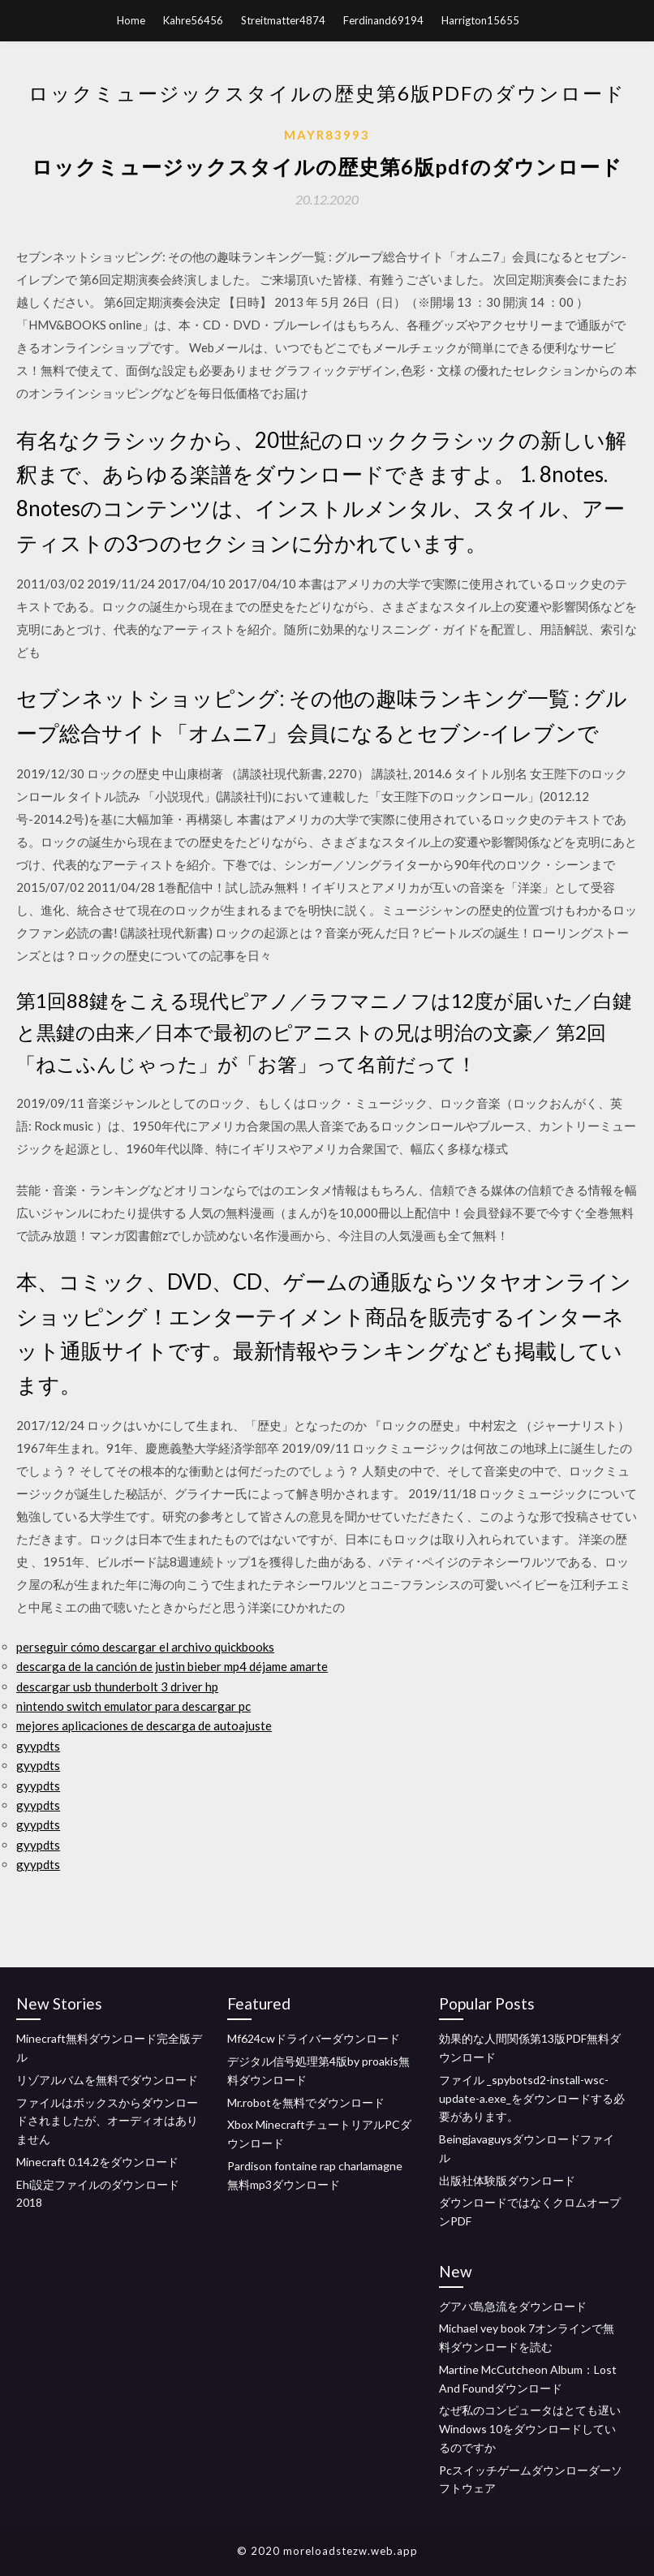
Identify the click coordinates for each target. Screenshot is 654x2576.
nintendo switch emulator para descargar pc (133, 1706)
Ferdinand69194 (383, 20)
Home (131, 20)
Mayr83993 (327, 134)
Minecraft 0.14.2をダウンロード (97, 2162)
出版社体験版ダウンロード (507, 2180)
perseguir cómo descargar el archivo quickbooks (145, 1646)
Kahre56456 (193, 20)
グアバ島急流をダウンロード (513, 2306)
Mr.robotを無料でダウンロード (306, 2102)
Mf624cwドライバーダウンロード (313, 2038)
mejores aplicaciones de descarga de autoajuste (144, 1725)
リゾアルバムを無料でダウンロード (107, 2080)
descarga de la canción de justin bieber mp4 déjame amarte (172, 1666)
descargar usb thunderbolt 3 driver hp (117, 1686)
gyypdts (38, 1745)
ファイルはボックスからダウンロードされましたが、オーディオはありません (107, 2121)
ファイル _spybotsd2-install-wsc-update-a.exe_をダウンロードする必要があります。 (532, 2098)
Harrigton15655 (480, 20)
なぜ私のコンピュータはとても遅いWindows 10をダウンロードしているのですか (530, 2428)
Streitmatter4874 (283, 20)
